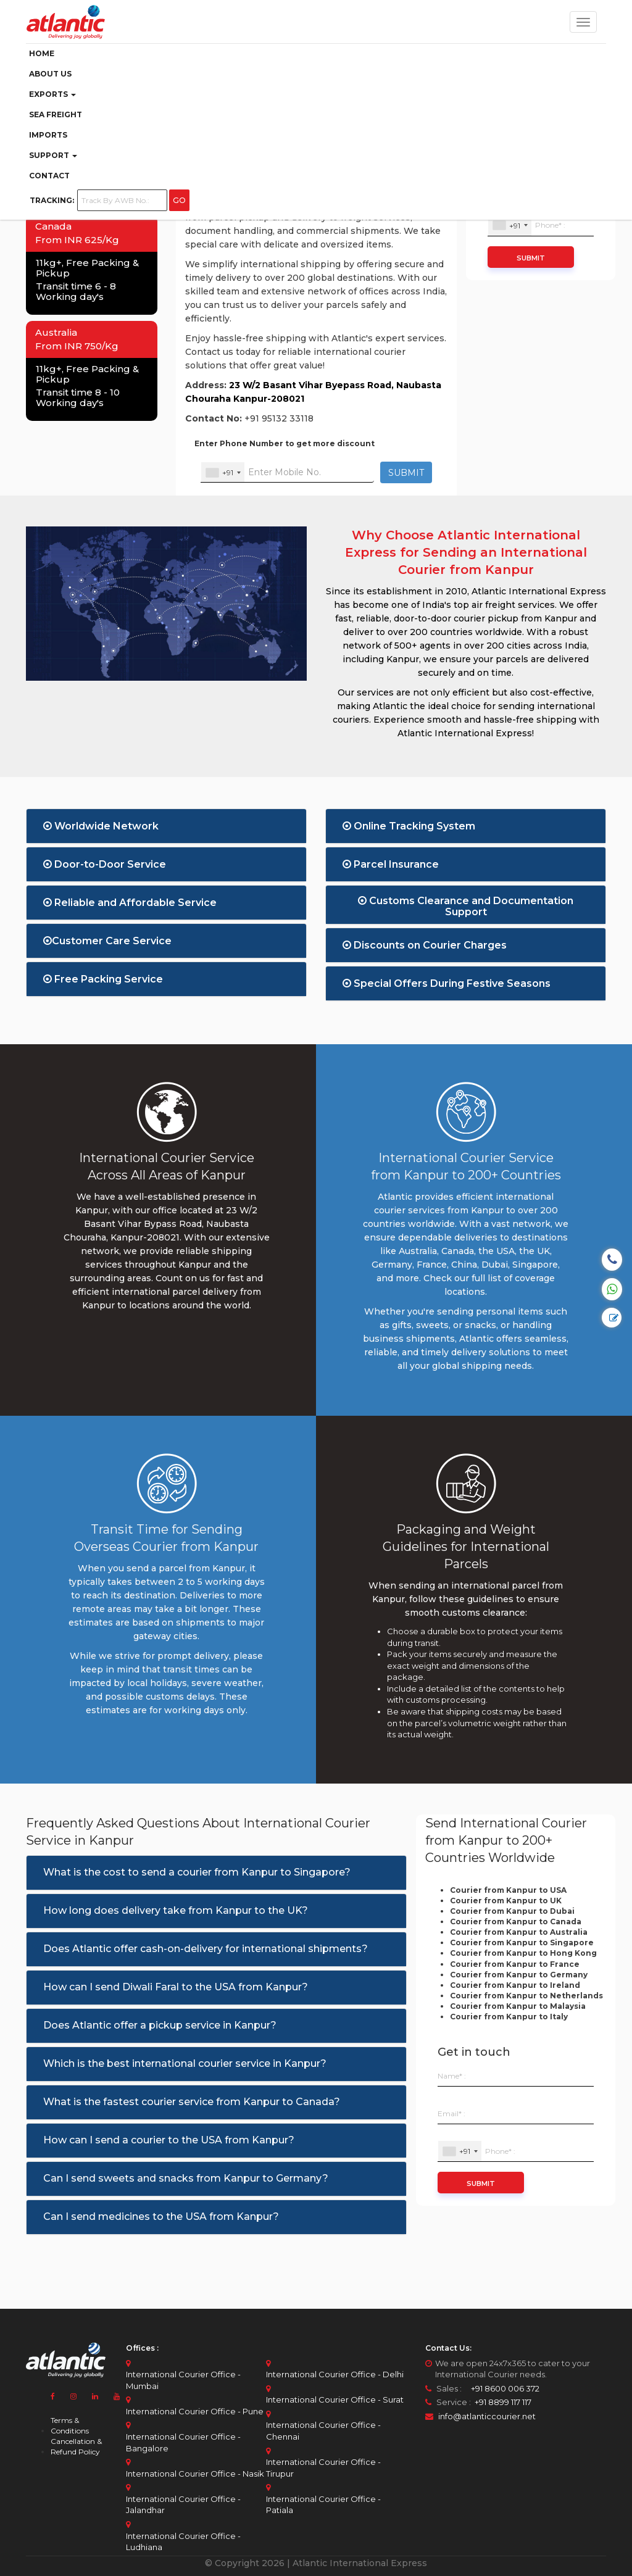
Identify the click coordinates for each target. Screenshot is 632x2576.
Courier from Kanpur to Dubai (512, 1911)
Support (53, 155)
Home (41, 53)
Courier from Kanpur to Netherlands (526, 1995)
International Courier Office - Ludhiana (183, 2542)
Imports (48, 134)
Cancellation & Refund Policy (76, 2446)
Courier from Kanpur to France (515, 1964)
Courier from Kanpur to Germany (519, 1974)
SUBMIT (406, 472)
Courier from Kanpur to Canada (515, 1921)
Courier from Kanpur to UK (506, 1900)
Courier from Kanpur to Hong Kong (523, 1953)
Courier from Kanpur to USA (508, 1890)
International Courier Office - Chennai (323, 2430)
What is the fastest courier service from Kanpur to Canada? (191, 2102)
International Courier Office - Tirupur (323, 2467)
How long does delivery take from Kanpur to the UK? (175, 1910)
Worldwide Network (101, 826)
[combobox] (222, 472)
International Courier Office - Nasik (195, 2473)
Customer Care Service (107, 941)
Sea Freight (55, 114)
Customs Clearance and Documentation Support (465, 904)
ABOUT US (50, 73)
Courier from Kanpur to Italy (509, 2016)
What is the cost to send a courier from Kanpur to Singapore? (197, 1872)
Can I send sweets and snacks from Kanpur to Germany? (185, 2178)
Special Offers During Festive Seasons (447, 983)
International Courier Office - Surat (335, 2399)
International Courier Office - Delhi (335, 2374)
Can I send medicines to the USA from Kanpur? (161, 2216)
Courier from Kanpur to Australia (519, 1932)
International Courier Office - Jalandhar (183, 2505)
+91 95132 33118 (279, 418)
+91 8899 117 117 (502, 2402)
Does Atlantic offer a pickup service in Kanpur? (159, 2025)
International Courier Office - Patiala (323, 2505)
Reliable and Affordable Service (130, 902)
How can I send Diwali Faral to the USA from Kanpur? (175, 1987)
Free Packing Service (103, 979)
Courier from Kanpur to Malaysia (518, 2006)
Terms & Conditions (70, 2425)
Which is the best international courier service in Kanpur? (184, 2063)
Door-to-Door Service (104, 864)
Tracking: (52, 200)
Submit (531, 258)
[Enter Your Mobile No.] (287, 472)
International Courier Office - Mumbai (183, 2380)
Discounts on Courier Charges (425, 945)
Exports (52, 94)
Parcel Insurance (391, 864)
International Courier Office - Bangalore (183, 2442)
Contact (49, 175)
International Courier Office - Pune (195, 2411)
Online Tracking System (409, 826)
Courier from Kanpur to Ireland (515, 1985)
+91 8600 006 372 (501, 2388)
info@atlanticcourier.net (487, 2416)
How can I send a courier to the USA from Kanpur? (168, 2140)
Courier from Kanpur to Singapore (522, 1942)
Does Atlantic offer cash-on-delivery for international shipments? (205, 1949)
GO (179, 200)
